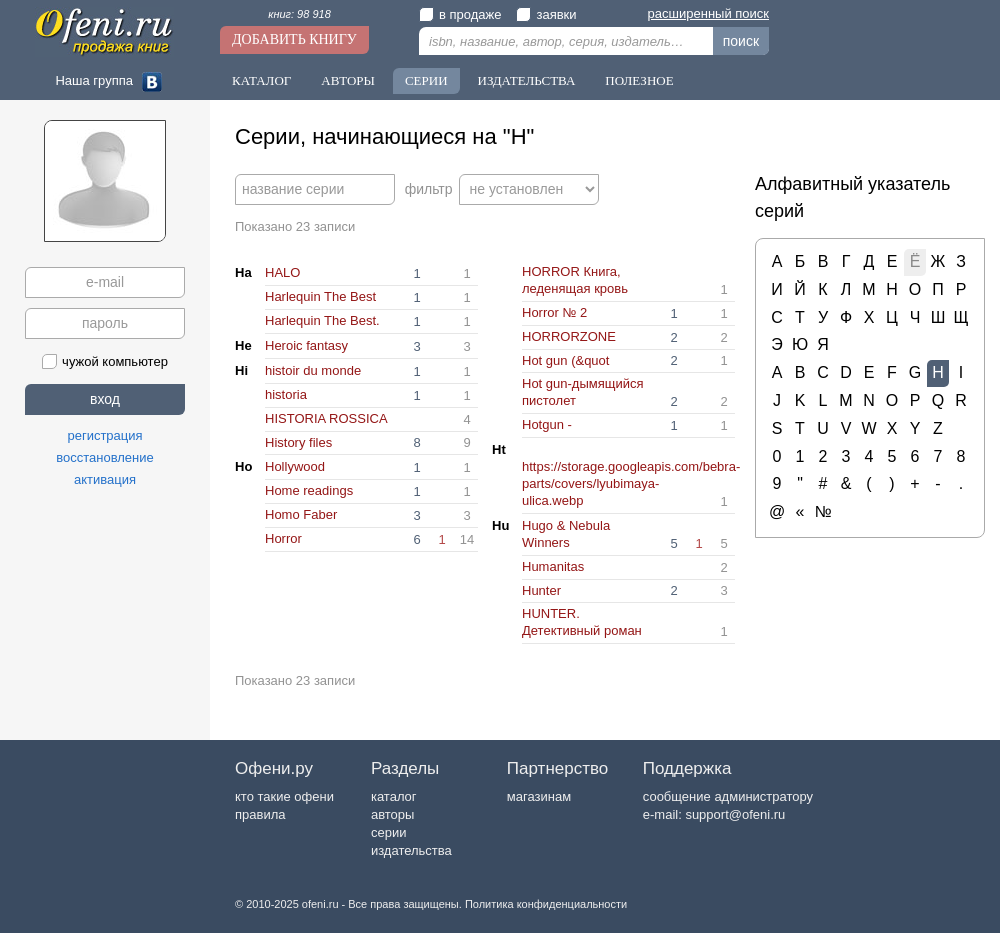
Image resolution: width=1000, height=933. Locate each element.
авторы (392, 814)
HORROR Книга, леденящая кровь (575, 280)
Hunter (541, 590)
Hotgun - (547, 424)
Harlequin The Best (320, 296)
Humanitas (553, 566)
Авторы (348, 80)
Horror (283, 538)
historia (286, 394)
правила (260, 814)
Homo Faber (301, 514)
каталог (394, 796)
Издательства (527, 80)
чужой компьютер (105, 361)
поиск (741, 41)
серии (388, 832)
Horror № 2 (554, 312)
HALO (282, 272)
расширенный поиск (708, 13)
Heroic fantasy (306, 345)
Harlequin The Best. (322, 320)
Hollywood (295, 466)
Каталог (261, 80)
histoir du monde (313, 370)
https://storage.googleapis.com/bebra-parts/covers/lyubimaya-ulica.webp (631, 483)
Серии (426, 80)
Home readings (309, 490)
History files (298, 442)
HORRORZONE (569, 336)
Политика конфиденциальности (546, 904)
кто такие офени (284, 796)
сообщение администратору (728, 796)
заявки (546, 14)
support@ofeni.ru (735, 814)
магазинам (539, 796)
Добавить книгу (294, 39)
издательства (411, 850)
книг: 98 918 (299, 14)
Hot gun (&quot (565, 360)
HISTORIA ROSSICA (326, 418)
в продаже (460, 14)
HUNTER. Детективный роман (582, 622)
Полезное (639, 80)
